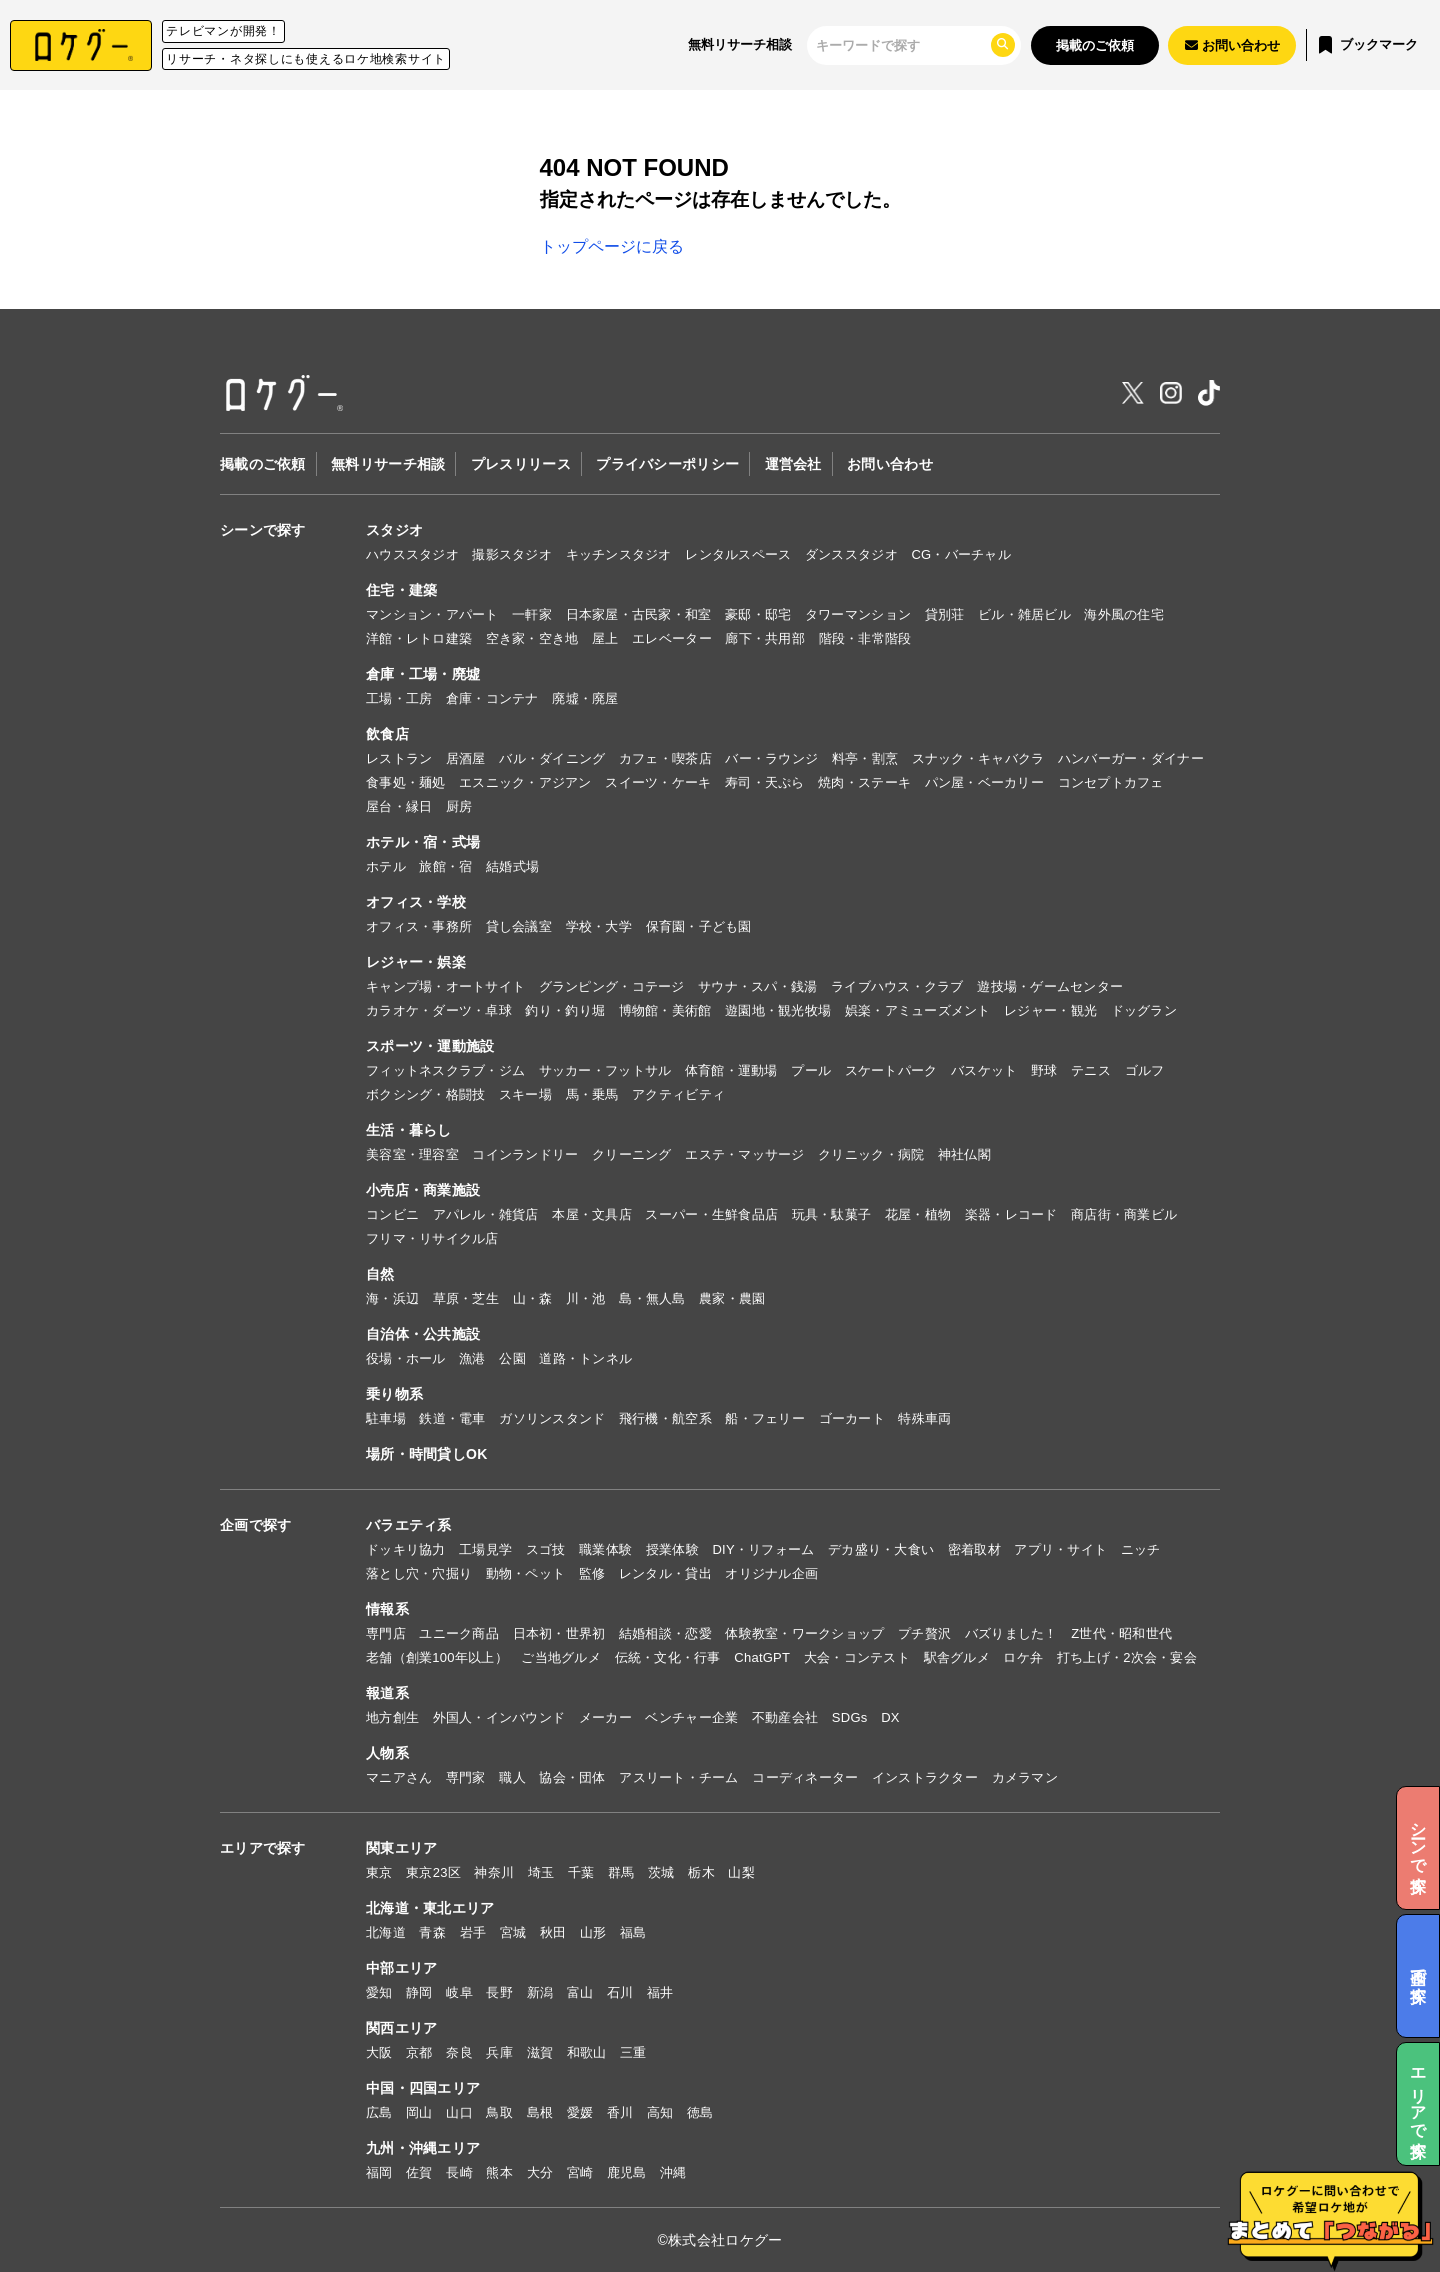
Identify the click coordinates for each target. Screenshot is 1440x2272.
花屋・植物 (918, 1214)
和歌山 (587, 2052)
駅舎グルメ (957, 1657)
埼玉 (541, 1872)
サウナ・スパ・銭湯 (757, 986)
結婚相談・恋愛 (665, 1633)
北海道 (386, 1932)
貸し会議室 (519, 926)
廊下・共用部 (765, 638)
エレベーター (672, 638)
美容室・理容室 (412, 1154)
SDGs (850, 1717)
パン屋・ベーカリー (984, 782)
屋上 (605, 638)
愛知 (379, 1992)
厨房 (459, 806)
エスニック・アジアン (525, 782)
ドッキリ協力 (406, 1549)
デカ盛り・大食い (881, 1549)
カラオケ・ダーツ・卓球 (439, 1010)
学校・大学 (599, 926)
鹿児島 (627, 2172)
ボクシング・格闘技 (425, 1094)
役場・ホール (406, 1358)
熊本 (499, 2172)
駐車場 (386, 1418)
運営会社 (793, 464)
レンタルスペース (738, 554)
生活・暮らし (409, 1130)
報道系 (387, 1693)
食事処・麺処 (406, 782)
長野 (499, 1992)
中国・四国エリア (423, 2088)
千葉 (581, 1872)
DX (890, 1717)
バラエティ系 (409, 1525)
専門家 (466, 1777)
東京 (379, 1872)
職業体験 (605, 1549)
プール (811, 1070)
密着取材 (974, 1549)
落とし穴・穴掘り (419, 1573)
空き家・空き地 (532, 638)
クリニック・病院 (871, 1154)
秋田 (553, 1932)
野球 (1044, 1070)
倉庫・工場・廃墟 (423, 674)
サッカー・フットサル (605, 1070)
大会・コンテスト (857, 1657)
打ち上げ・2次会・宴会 (1127, 1657)
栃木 (701, 1872)
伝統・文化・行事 (668, 1657)
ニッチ (1141, 1549)
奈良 (459, 2052)
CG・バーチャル (961, 554)
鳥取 (499, 2112)
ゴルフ (1145, 1070)
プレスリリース (521, 464)
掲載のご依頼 (1095, 45)
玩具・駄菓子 (832, 1214)
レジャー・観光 (1050, 1010)
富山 (580, 1992)
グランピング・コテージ (612, 986)
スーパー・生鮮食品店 (711, 1214)
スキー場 (525, 1094)
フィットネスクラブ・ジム (445, 1070)
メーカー (605, 1717)
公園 (512, 1358)
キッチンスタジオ (619, 554)
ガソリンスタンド (552, 1418)
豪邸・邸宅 (758, 614)
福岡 (379, 2172)
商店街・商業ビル (1124, 1214)
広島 (379, 2112)
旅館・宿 (445, 866)
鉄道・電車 (452, 1418)
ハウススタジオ (412, 554)
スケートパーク (891, 1070)
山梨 (741, 1872)
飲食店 (387, 734)
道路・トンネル (585, 1358)
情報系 (387, 1609)
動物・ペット (526, 1573)
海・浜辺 (392, 1298)
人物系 (387, 1753)
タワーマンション (858, 614)
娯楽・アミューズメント (918, 1010)
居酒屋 (466, 758)
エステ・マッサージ (744, 1154)
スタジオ (394, 530)
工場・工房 (399, 698)
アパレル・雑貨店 (486, 1214)
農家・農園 (732, 1298)
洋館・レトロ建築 (419, 638)
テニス (1091, 1070)
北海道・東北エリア (430, 1908)
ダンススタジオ (851, 554)
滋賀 (540, 2052)
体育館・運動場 (731, 1070)
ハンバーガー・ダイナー (1131, 758)
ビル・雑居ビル (1024, 614)
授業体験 (672, 1549)
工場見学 (485, 1549)
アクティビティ (678, 1094)
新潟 (540, 1992)
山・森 (533, 1298)
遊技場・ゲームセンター (1050, 986)
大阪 (379, 2052)
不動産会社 (785, 1717)
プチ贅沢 (924, 1633)
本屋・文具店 (592, 1214)
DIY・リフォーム (763, 1549)
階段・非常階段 (865, 638)
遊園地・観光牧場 (778, 1010)
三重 (633, 2052)
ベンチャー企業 (691, 1717)
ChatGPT (762, 1657)
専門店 (386, 1633)
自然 (380, 1274)
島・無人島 (652, 1298)
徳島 (700, 2112)
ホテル (386, 866)
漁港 (472, 1358)
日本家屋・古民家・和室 (639, 614)
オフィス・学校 (416, 902)
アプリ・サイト (1060, 1549)
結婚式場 (512, 866)
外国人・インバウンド (499, 1717)
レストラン (399, 758)
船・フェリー (765, 1418)
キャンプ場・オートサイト (445, 986)
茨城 (661, 1872)
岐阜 (459, 1992)
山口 (459, 2112)
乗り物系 (394, 1394)
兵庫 (499, 2052)
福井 (660, 1992)
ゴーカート (852, 1418)
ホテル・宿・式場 (423, 842)
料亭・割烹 (865, 758)
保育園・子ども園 (699, 926)
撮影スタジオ (512, 554)
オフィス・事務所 (419, 926)
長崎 (459, 2172)
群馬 (621, 1872)
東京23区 (433, 1872)
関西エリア (401, 2028)
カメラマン (1025, 1777)
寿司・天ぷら (765, 782)
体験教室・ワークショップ (804, 1633)
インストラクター (925, 1777)
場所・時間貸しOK (427, 1454)
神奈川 (494, 1872)
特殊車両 (924, 1418)
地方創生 (392, 1717)
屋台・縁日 (399, 806)
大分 (540, 2172)
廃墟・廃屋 (585, 698)
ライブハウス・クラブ (897, 986)
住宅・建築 (401, 590)
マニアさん (399, 1777)
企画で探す (255, 1525)
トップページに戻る (612, 246)
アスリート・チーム (678, 1777)
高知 (660, 2112)
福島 (633, 1932)
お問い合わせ (890, 464)
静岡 (419, 1992)
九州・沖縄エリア (423, 2148)
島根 (540, 2112)
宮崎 (580, 2172)
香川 (620, 2112)
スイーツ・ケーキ (658, 782)
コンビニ (392, 1214)
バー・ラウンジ (771, 758)
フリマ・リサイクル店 (432, 1238)
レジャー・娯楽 (416, 962)
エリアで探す (263, 1848)
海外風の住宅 (1124, 614)
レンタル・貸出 (665, 1573)
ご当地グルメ (561, 1657)
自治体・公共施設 (423, 1334)
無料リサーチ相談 (740, 44)
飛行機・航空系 (665, 1418)
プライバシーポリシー (667, 464)
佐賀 (419, 2172)
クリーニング (632, 1154)
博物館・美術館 (665, 1010)
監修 (592, 1573)
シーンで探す (263, 530)
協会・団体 (572, 1777)
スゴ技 (546, 1549)
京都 (419, 2052)
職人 (512, 1777)
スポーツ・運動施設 (430, 1046)
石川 (620, 1992)
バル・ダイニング (552, 758)
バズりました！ (1011, 1633)
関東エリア (401, 1848)
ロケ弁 (1023, 1657)
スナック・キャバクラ (978, 758)
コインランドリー (525, 1154)
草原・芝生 (466, 1298)
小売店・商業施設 (423, 1190)
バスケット (984, 1070)
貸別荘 (945, 614)
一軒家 (532, 614)
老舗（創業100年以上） (437, 1657)
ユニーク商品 (459, 1633)
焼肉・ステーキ (864, 782)
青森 (432, 1932)
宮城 (513, 1932)
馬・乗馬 (592, 1094)
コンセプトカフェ (1111, 782)
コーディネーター (805, 1777)
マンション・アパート (432, 614)
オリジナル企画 (771, 1573)
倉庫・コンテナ (492, 698)
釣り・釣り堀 (565, 1010)
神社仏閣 (964, 1154)
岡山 (419, 2112)
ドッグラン (1144, 1010)
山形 (593, 1932)
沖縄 (673, 2172)
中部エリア (401, 1968)
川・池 (586, 1298)
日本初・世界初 (559, 1633)
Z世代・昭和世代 (1121, 1633)
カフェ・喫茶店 (665, 758)
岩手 (473, 1932)
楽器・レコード (1011, 1214)
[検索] (902, 45)
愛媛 (580, 2112)
